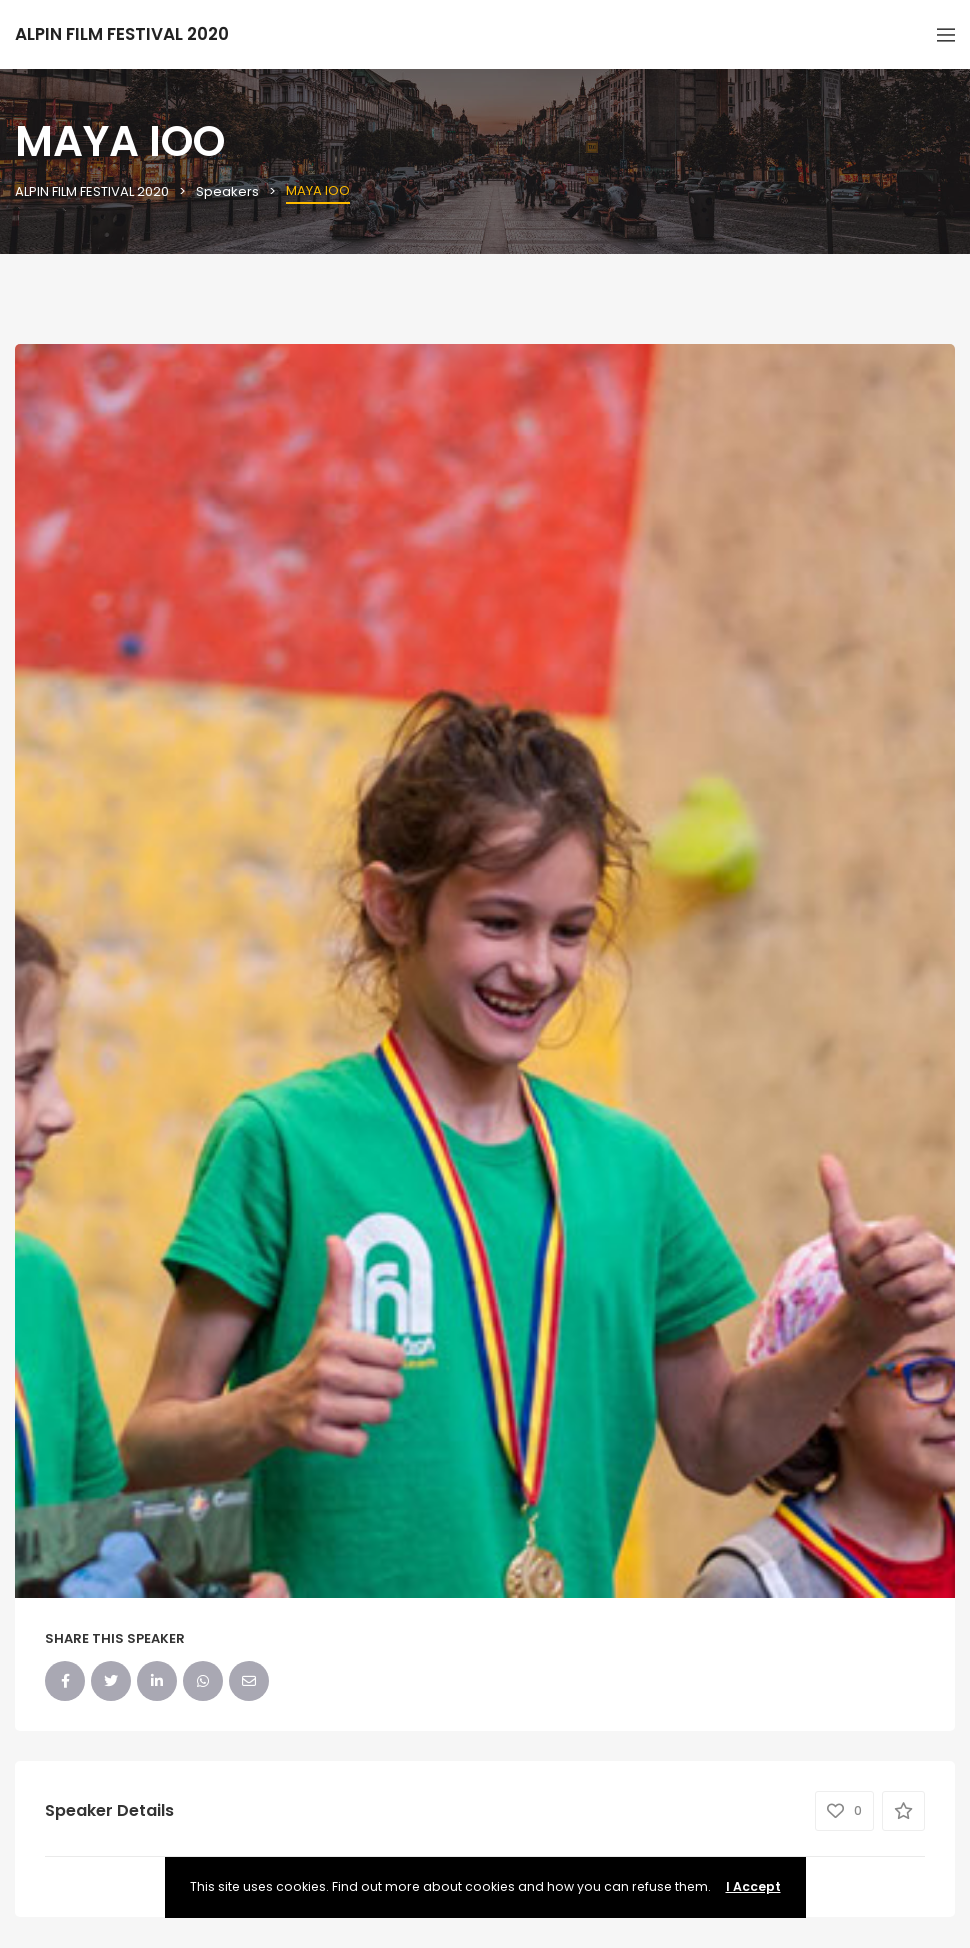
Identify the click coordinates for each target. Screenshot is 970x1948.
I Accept (753, 1886)
